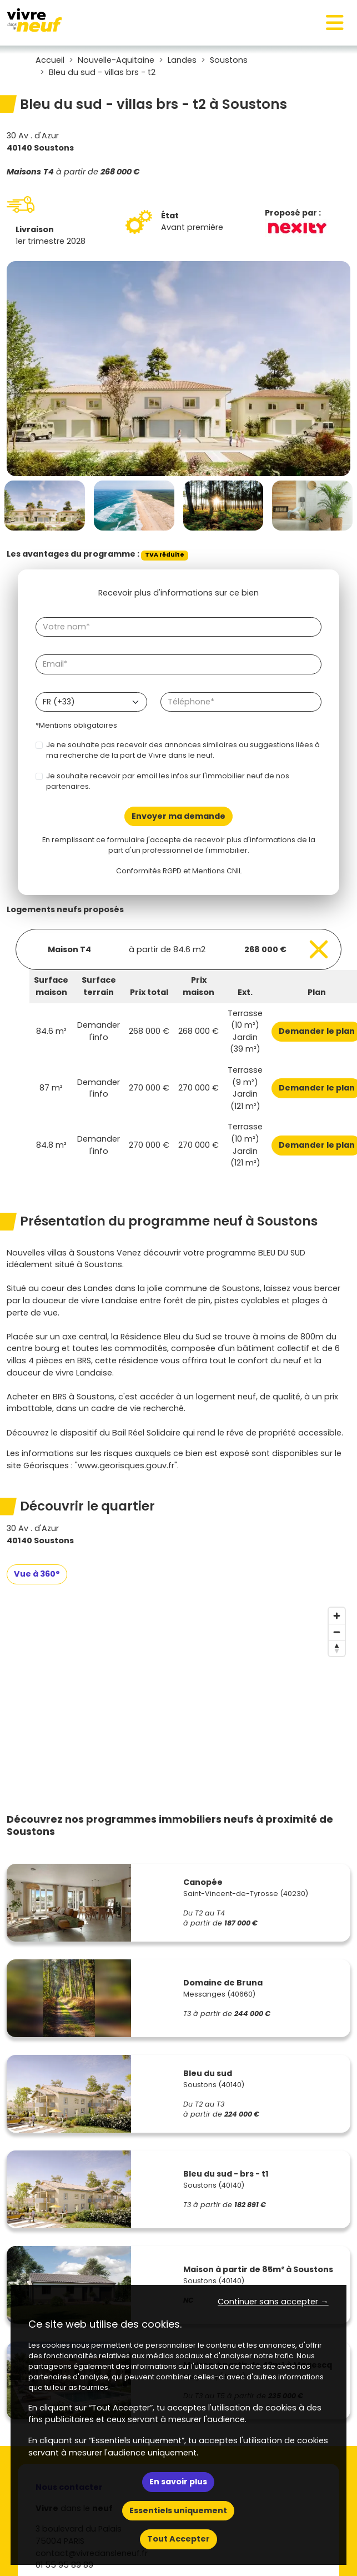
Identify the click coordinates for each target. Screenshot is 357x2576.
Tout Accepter (178, 2538)
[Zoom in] (337, 1616)
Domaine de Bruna (223, 1982)
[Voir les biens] (178, 949)
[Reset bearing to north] (337, 1648)
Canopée (203, 1882)
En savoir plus (178, 2481)
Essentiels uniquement (178, 2510)
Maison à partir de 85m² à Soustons (258, 2269)
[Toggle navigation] (334, 23)
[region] (178, 1685)
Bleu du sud (207, 2073)
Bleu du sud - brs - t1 (226, 2173)
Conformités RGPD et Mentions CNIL (179, 871)
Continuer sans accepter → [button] (273, 2301)
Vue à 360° (37, 1573)
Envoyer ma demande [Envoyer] (178, 816)
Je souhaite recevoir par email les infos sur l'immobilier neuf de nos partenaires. (167, 781)
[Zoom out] (337, 1632)
